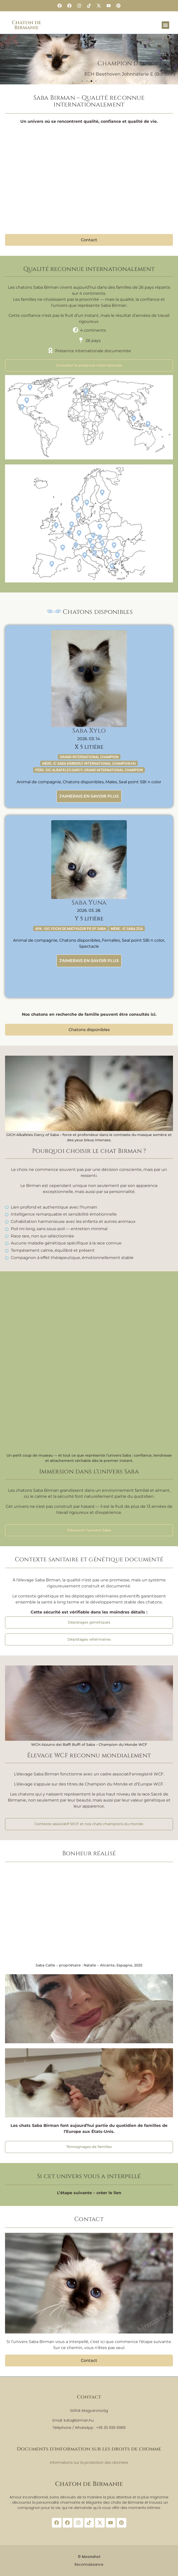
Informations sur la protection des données (89, 2462)
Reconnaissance (89, 2564)
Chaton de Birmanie (26, 25)
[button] (165, 25)
